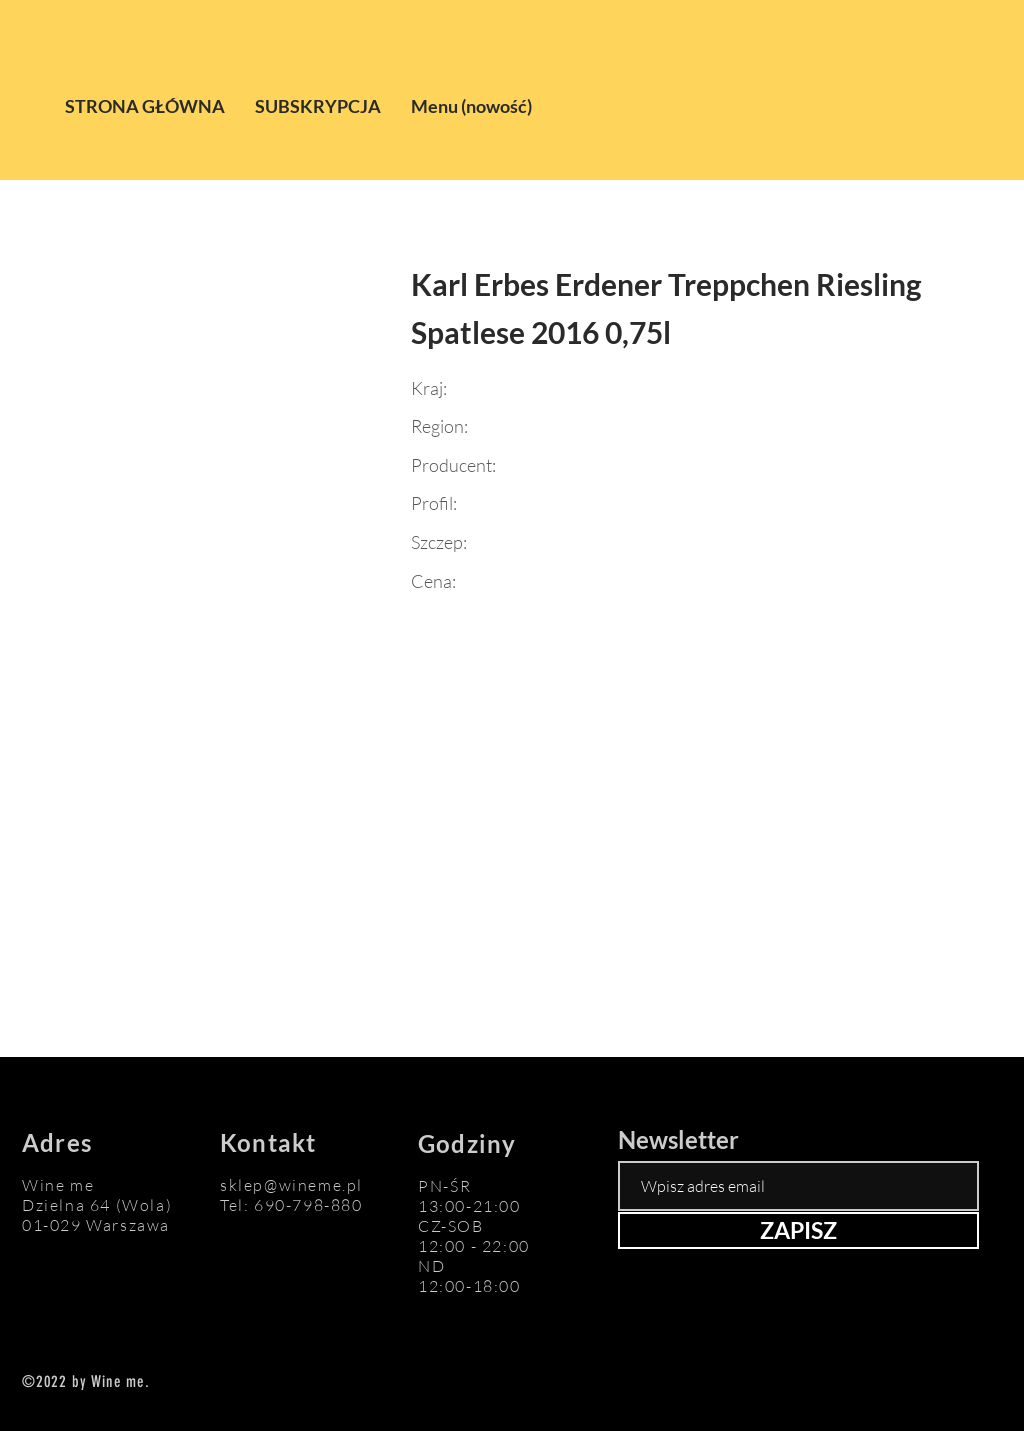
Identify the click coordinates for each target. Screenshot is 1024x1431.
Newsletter (678, 1140)
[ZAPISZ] (798, 1230)
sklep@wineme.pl (291, 1185)
